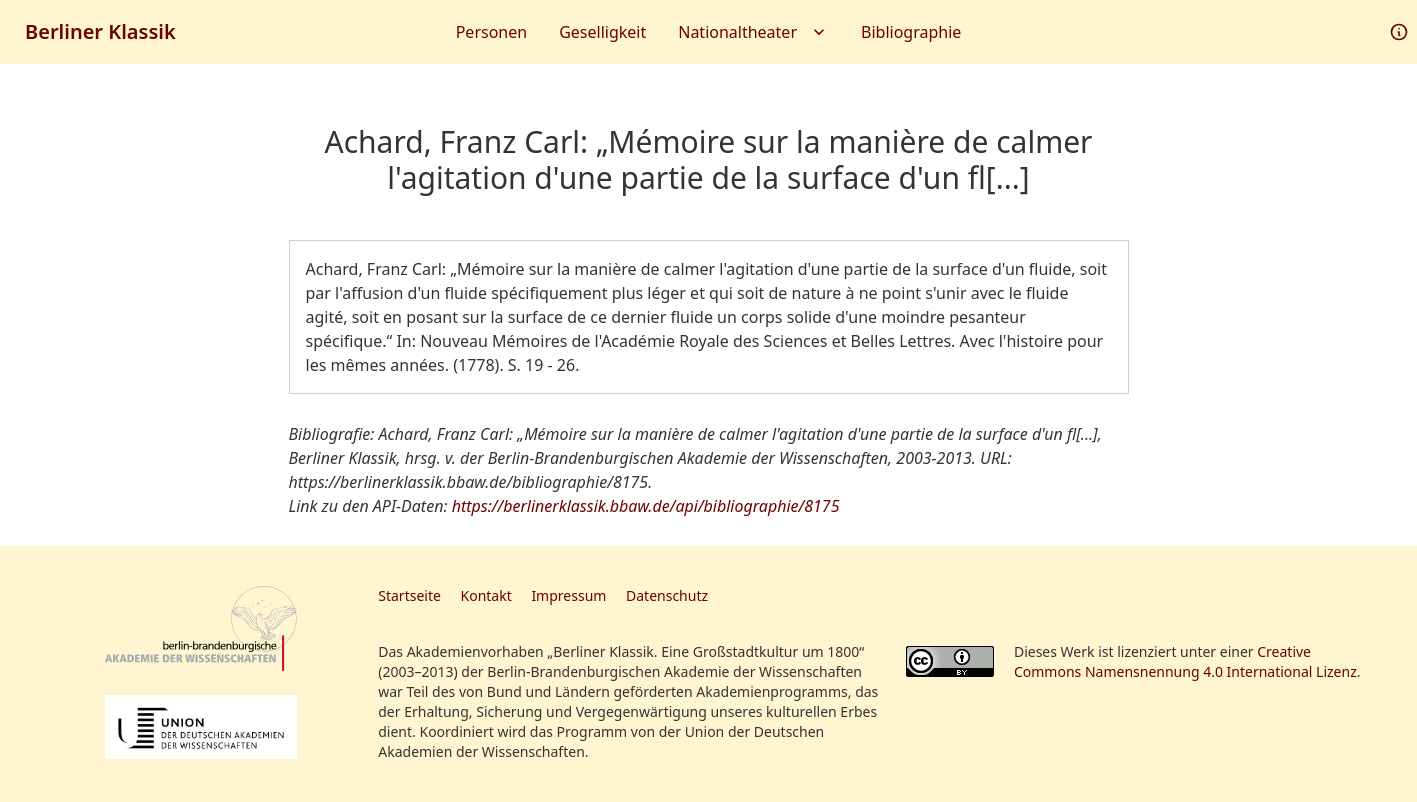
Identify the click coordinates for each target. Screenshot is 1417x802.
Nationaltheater (753, 32)
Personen (491, 32)
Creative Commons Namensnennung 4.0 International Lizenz (1185, 661)
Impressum (568, 595)
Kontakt (486, 595)
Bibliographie (911, 32)
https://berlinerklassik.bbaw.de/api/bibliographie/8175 (646, 506)
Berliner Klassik (100, 31)
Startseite (409, 595)
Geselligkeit (602, 32)
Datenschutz (667, 595)
